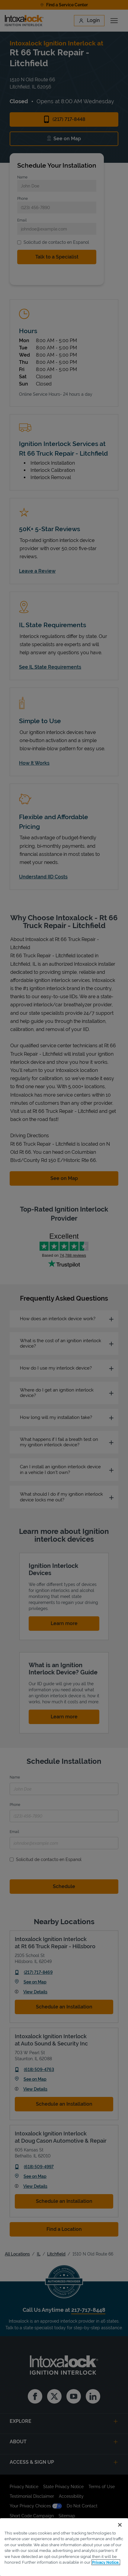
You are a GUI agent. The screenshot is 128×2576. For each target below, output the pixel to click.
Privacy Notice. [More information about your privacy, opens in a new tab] (106, 2562)
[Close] (119, 2524)
